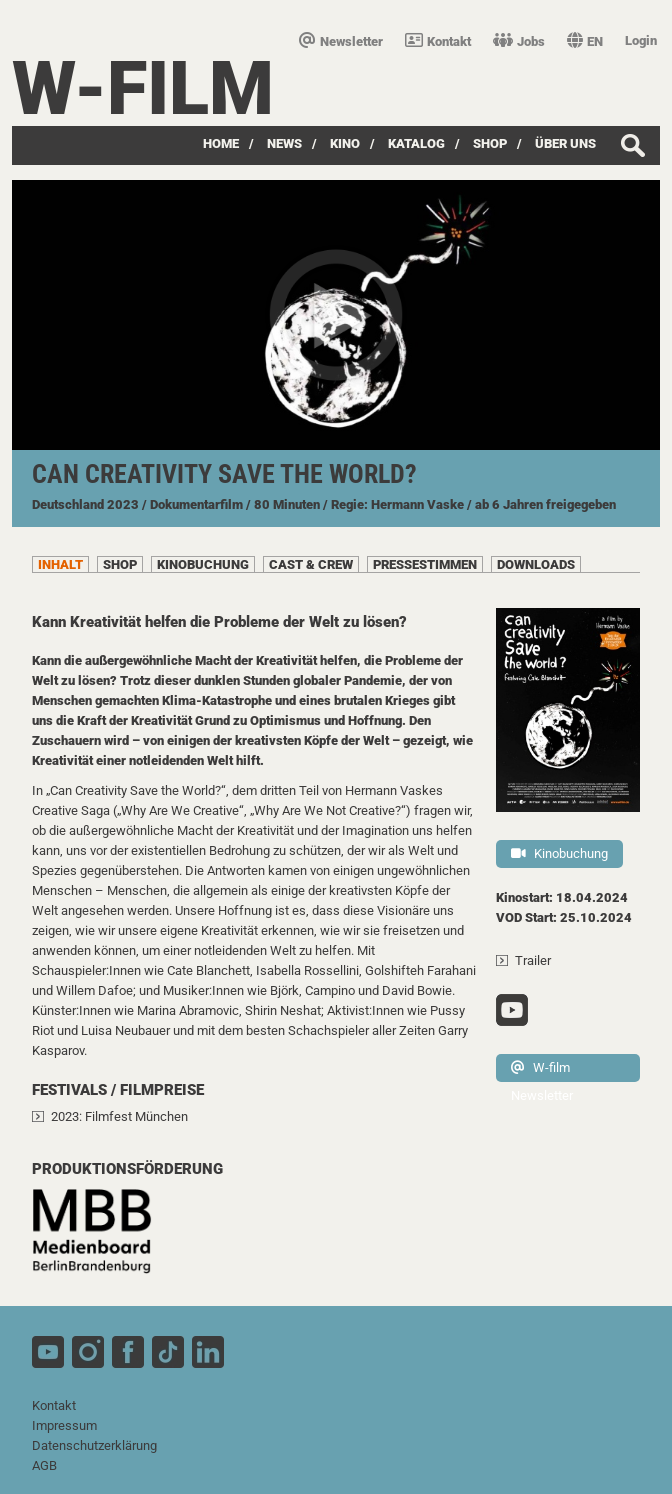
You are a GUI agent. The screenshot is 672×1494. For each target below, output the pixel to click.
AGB (44, 1465)
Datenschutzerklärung (94, 1445)
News (284, 143)
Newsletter (341, 41)
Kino (345, 143)
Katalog (416, 143)
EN (585, 41)
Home (221, 143)
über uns (565, 143)
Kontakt (438, 41)
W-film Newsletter (542, 1071)
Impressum (64, 1425)
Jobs (519, 41)
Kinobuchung (559, 853)
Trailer (533, 960)
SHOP (490, 143)
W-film (143, 88)
